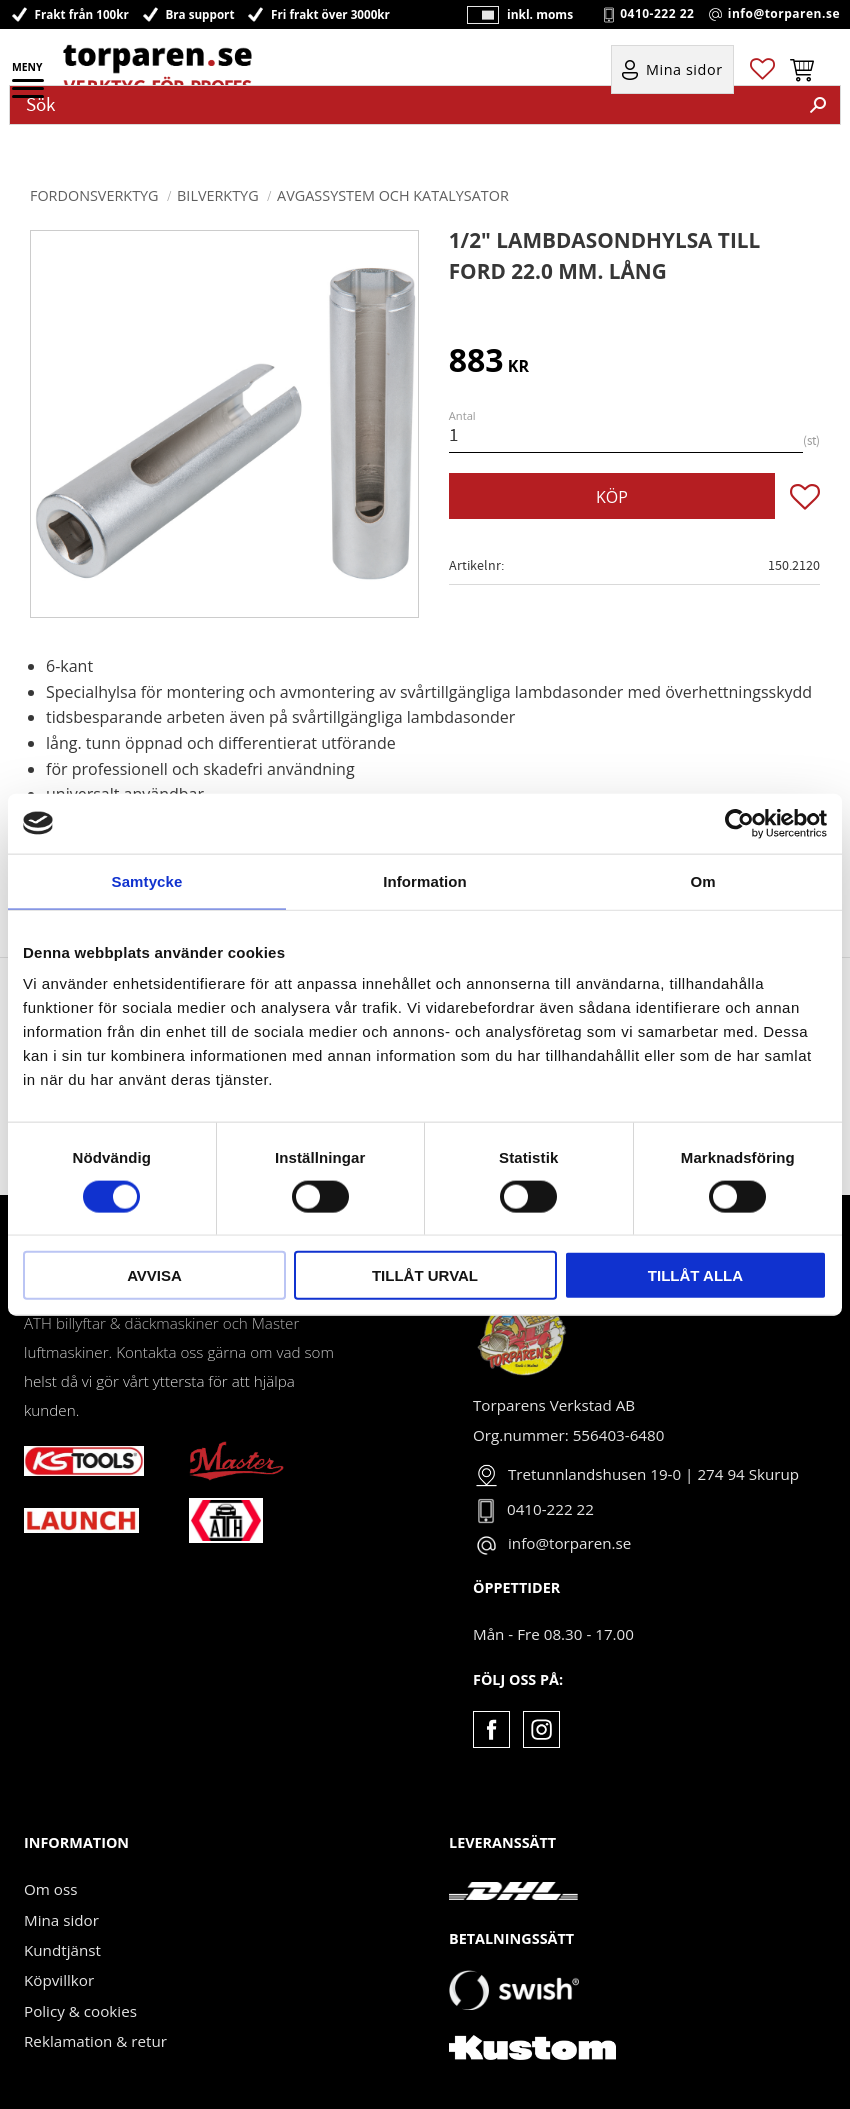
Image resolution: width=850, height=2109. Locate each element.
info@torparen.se (784, 15)
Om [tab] (702, 880)
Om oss (50, 1889)
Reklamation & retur (95, 2041)
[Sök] (818, 105)
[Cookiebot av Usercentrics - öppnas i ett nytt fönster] (739, 823)
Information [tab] (425, 880)
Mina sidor (61, 1920)
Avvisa (154, 1275)
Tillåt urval (425, 1275)
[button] (29, 95)
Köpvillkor (59, 1980)
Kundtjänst (62, 1950)
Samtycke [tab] (147, 880)
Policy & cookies (80, 2011)
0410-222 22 (657, 15)
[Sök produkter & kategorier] (403, 105)
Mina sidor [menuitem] (684, 71)
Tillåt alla (695, 1275)
